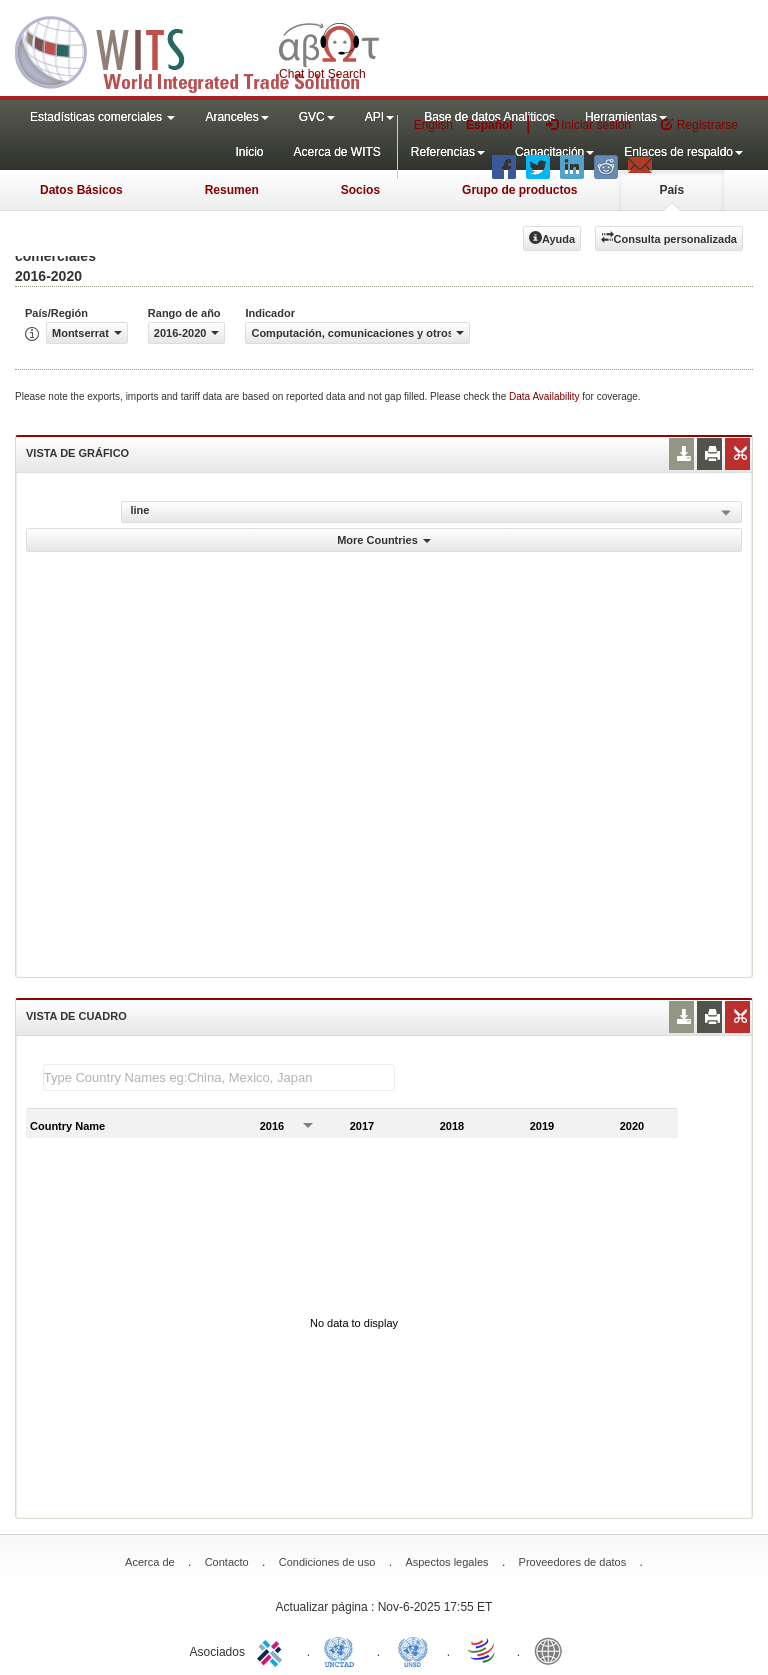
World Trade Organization (483, 1650)
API (379, 117)
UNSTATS (413, 1650)
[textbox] (219, 1077)
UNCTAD (343, 1650)
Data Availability (545, 396)
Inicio (249, 152)
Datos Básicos (81, 190)
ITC (273, 1650)
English (433, 125)
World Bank (553, 1650)
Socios (360, 190)
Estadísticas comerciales (102, 117)
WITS (200, 50)
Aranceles (236, 117)
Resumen (232, 190)
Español (489, 125)
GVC (317, 117)
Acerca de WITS (336, 152)
